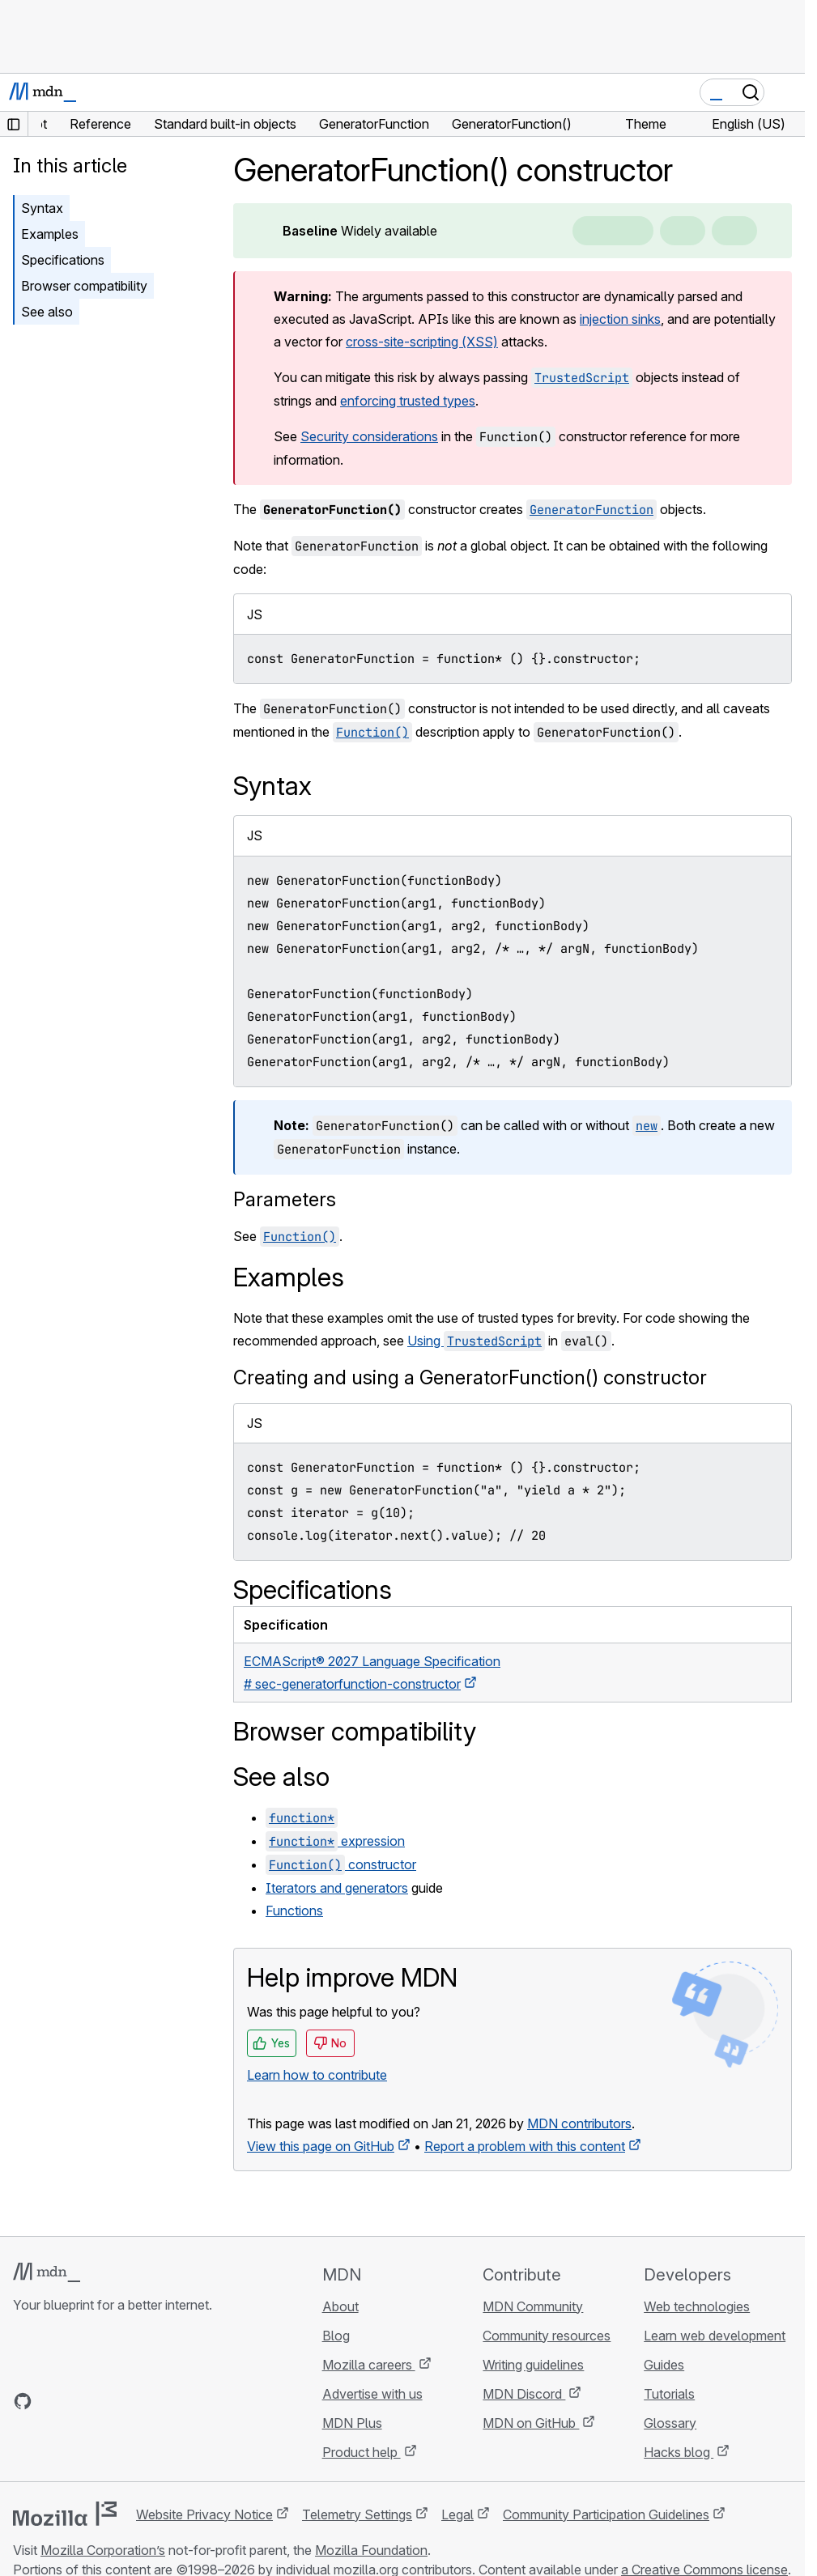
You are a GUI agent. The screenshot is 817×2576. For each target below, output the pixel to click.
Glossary (670, 2423)
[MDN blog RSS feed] (139, 2401)
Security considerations (369, 436)
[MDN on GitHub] (22, 2401)
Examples (50, 234)
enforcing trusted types (407, 401)
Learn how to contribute (317, 2075)
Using (476, 1341)
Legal (457, 2514)
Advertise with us (372, 2394)
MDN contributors (579, 2123)
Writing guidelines (533, 2365)
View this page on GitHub (320, 2146)
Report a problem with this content (524, 2146)
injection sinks (620, 319)
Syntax (42, 208)
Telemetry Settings (357, 2514)
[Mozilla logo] (65, 2514)
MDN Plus (352, 2423)
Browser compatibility (84, 286)
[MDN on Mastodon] (110, 2401)
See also (47, 312)
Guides (664, 2365)
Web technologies (697, 2306)
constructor (341, 1864)
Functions (294, 1910)
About (340, 2306)
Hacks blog (678, 2452)
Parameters (284, 1199)
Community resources (547, 2335)
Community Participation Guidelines (606, 2514)
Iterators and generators (337, 1888)
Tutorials (669, 2394)
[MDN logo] (46, 2272)
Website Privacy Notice (204, 2514)
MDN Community (533, 2306)
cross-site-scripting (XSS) (422, 342)
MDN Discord (524, 2394)
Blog (336, 2335)
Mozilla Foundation (371, 2550)
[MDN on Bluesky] (52, 2401)
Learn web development (714, 2335)
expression (335, 1841)
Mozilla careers (368, 2365)
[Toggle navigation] (786, 92)
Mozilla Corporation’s (102, 2550)
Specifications (62, 260)
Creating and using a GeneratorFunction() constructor (470, 1377)
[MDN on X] (81, 2401)
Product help (361, 2452)
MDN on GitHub (531, 2423)
